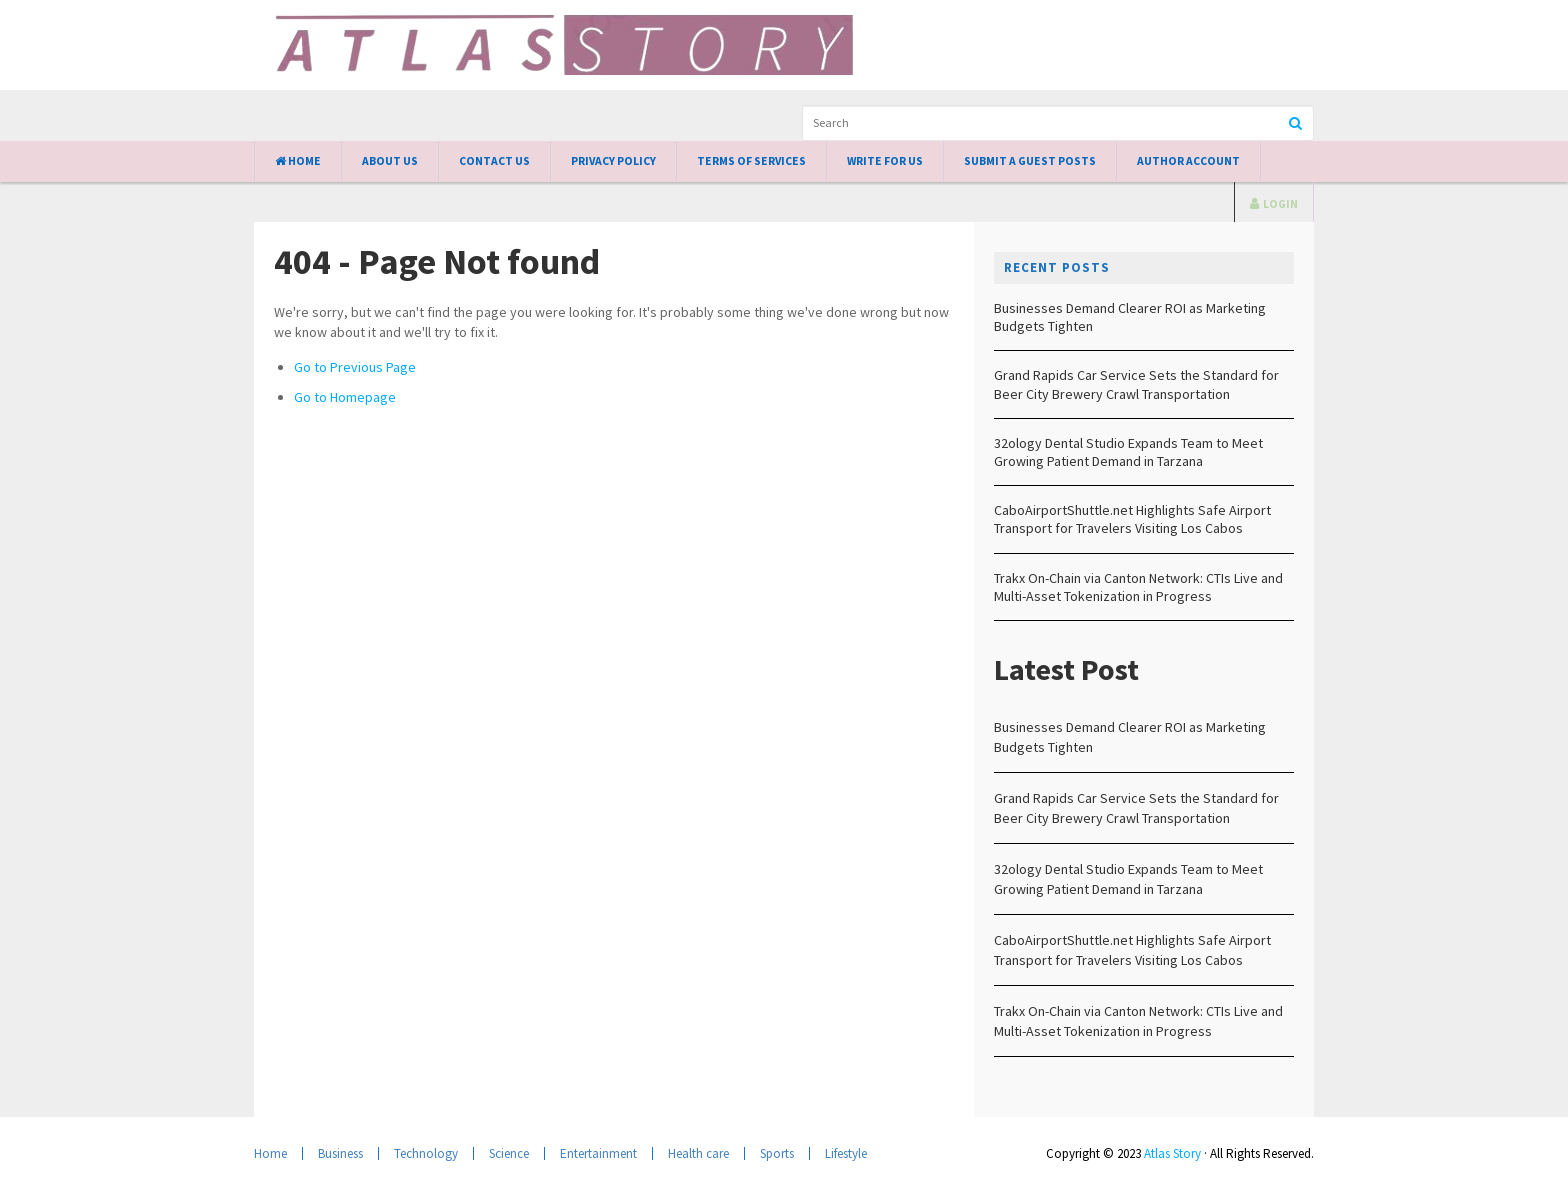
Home (298, 161)
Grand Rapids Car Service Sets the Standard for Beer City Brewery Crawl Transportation (1136, 384)
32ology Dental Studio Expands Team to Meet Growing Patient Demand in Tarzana (1128, 452)
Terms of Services (751, 161)
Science (509, 1153)
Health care (698, 1153)
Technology (426, 1153)
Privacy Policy (613, 161)
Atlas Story (1172, 1153)
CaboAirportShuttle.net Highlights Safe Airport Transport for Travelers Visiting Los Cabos (1132, 519)
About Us (390, 161)
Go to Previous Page (355, 367)
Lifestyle (846, 1153)
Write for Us (885, 161)
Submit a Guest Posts (1030, 161)
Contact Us (494, 161)
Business (340, 1153)
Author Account (1188, 161)
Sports (777, 1153)
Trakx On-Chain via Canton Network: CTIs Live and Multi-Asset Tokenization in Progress (1138, 587)
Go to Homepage (345, 397)
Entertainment (598, 1153)
